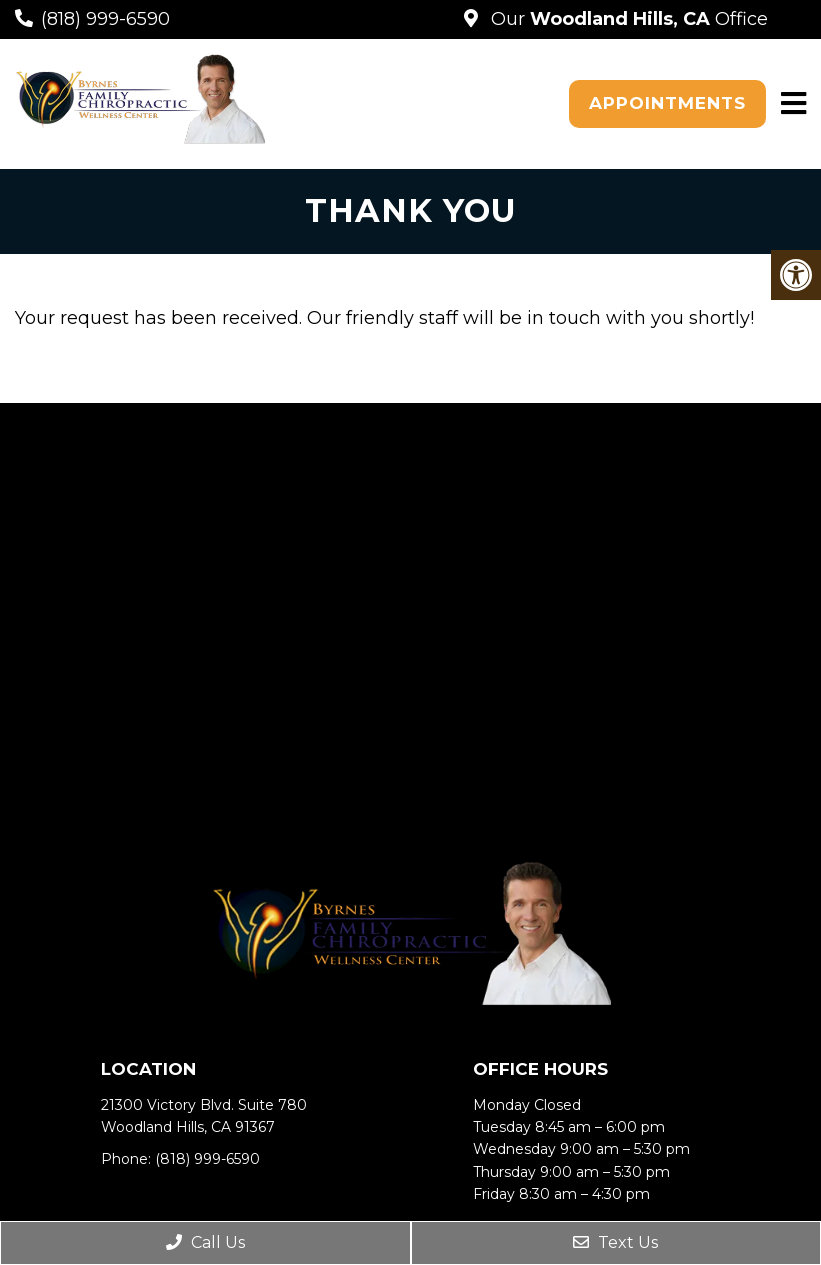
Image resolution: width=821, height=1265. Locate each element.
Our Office (627, 19)
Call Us (205, 1242)
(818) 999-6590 (105, 19)
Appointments (667, 103)
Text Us (615, 1242)
